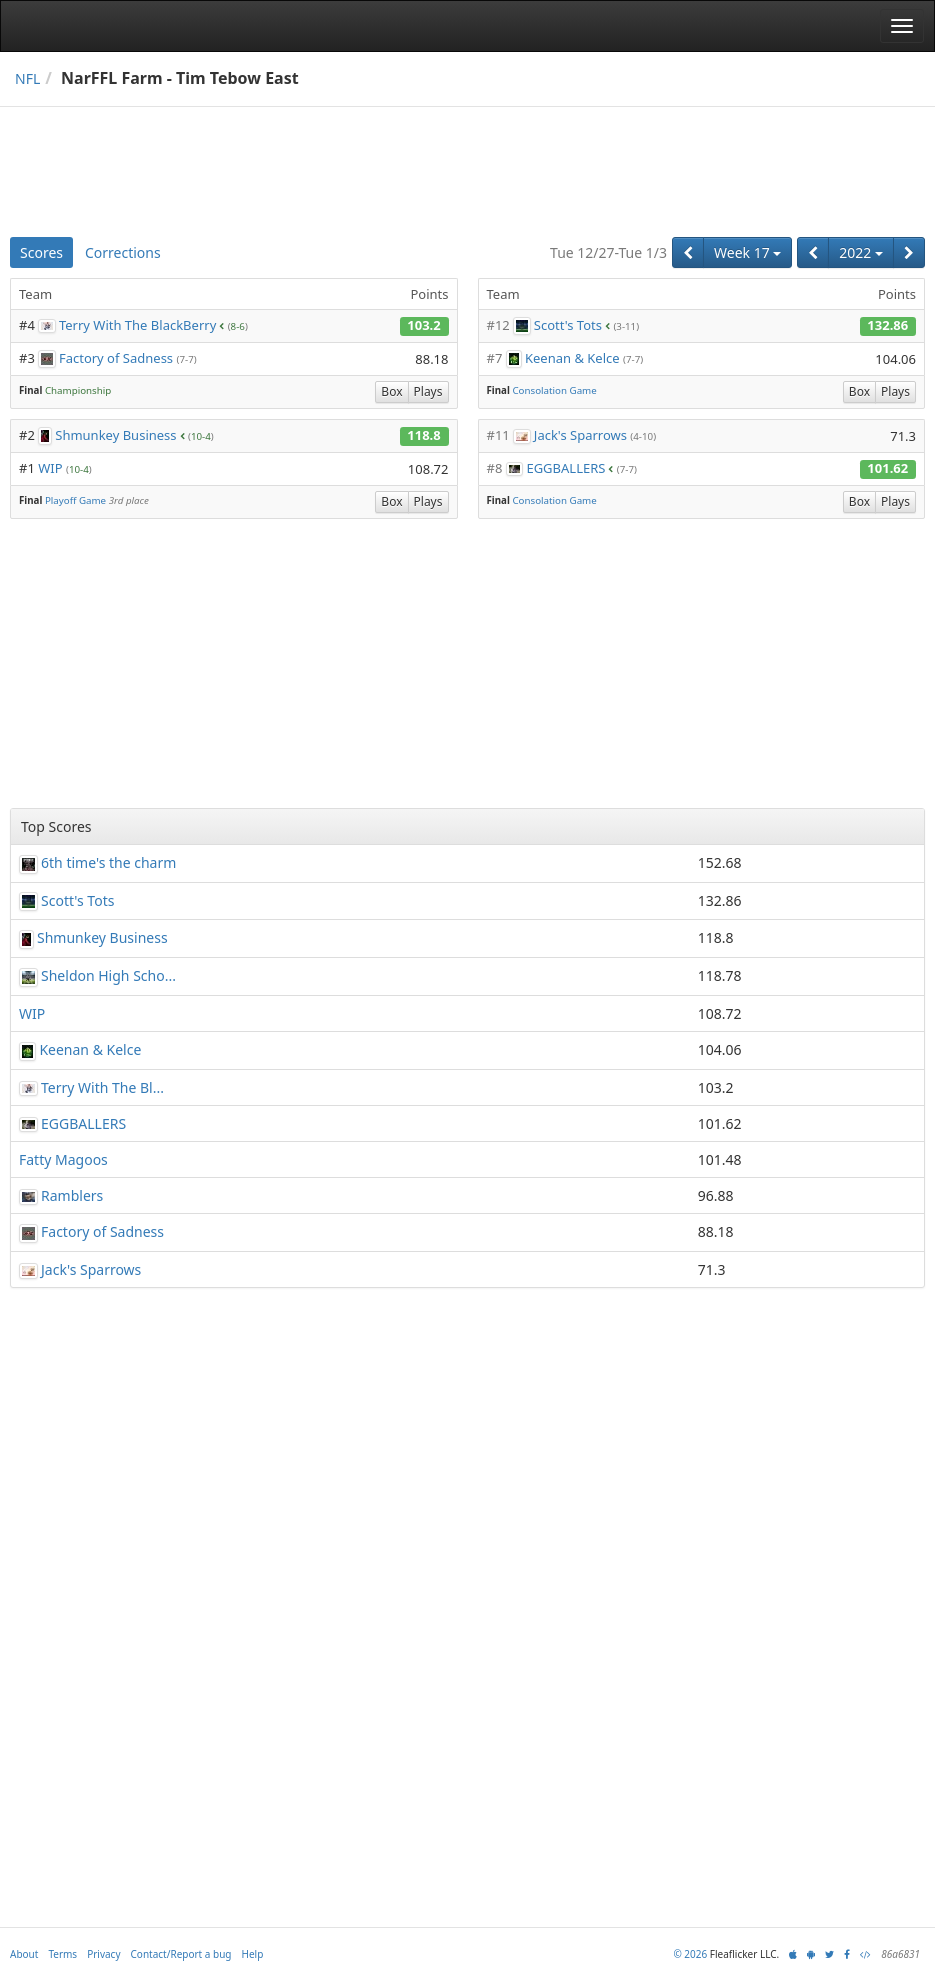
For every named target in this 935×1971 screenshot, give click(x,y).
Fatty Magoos (63, 1159)
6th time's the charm (108, 862)
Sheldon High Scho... (108, 975)
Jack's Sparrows (580, 435)
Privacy (103, 1954)
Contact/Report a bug (181, 1954)
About (24, 1954)
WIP (50, 468)
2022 (861, 252)
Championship (78, 390)
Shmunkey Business (115, 435)
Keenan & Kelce (572, 358)
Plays (428, 391)
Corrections (123, 252)
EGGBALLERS (565, 468)
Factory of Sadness (116, 358)
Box (391, 391)
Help (253, 1954)
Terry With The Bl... (102, 1087)
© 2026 (690, 1954)
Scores (41, 252)
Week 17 (747, 252)
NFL (27, 78)
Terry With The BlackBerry (137, 325)
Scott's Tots (568, 325)
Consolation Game (554, 390)
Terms (62, 1954)
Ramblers (72, 1195)
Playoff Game (75, 500)
